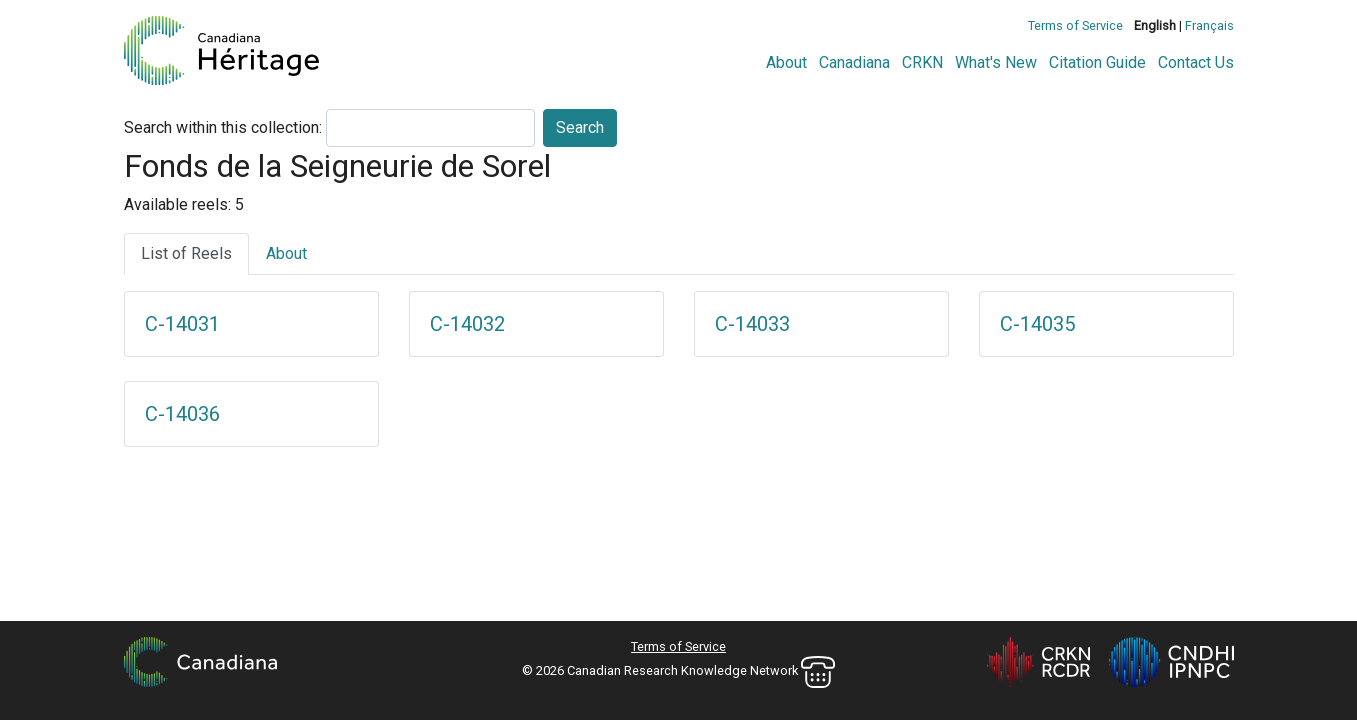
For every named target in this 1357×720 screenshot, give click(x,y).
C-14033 (752, 324)
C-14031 (182, 324)
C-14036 (182, 414)
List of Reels (186, 253)
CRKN (922, 62)
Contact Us (1196, 62)
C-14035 (1037, 324)
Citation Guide (1097, 62)
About (786, 62)
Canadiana (854, 62)
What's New (996, 62)
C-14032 (467, 324)
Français (1209, 25)
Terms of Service (1075, 25)
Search (580, 127)
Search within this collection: (223, 127)
